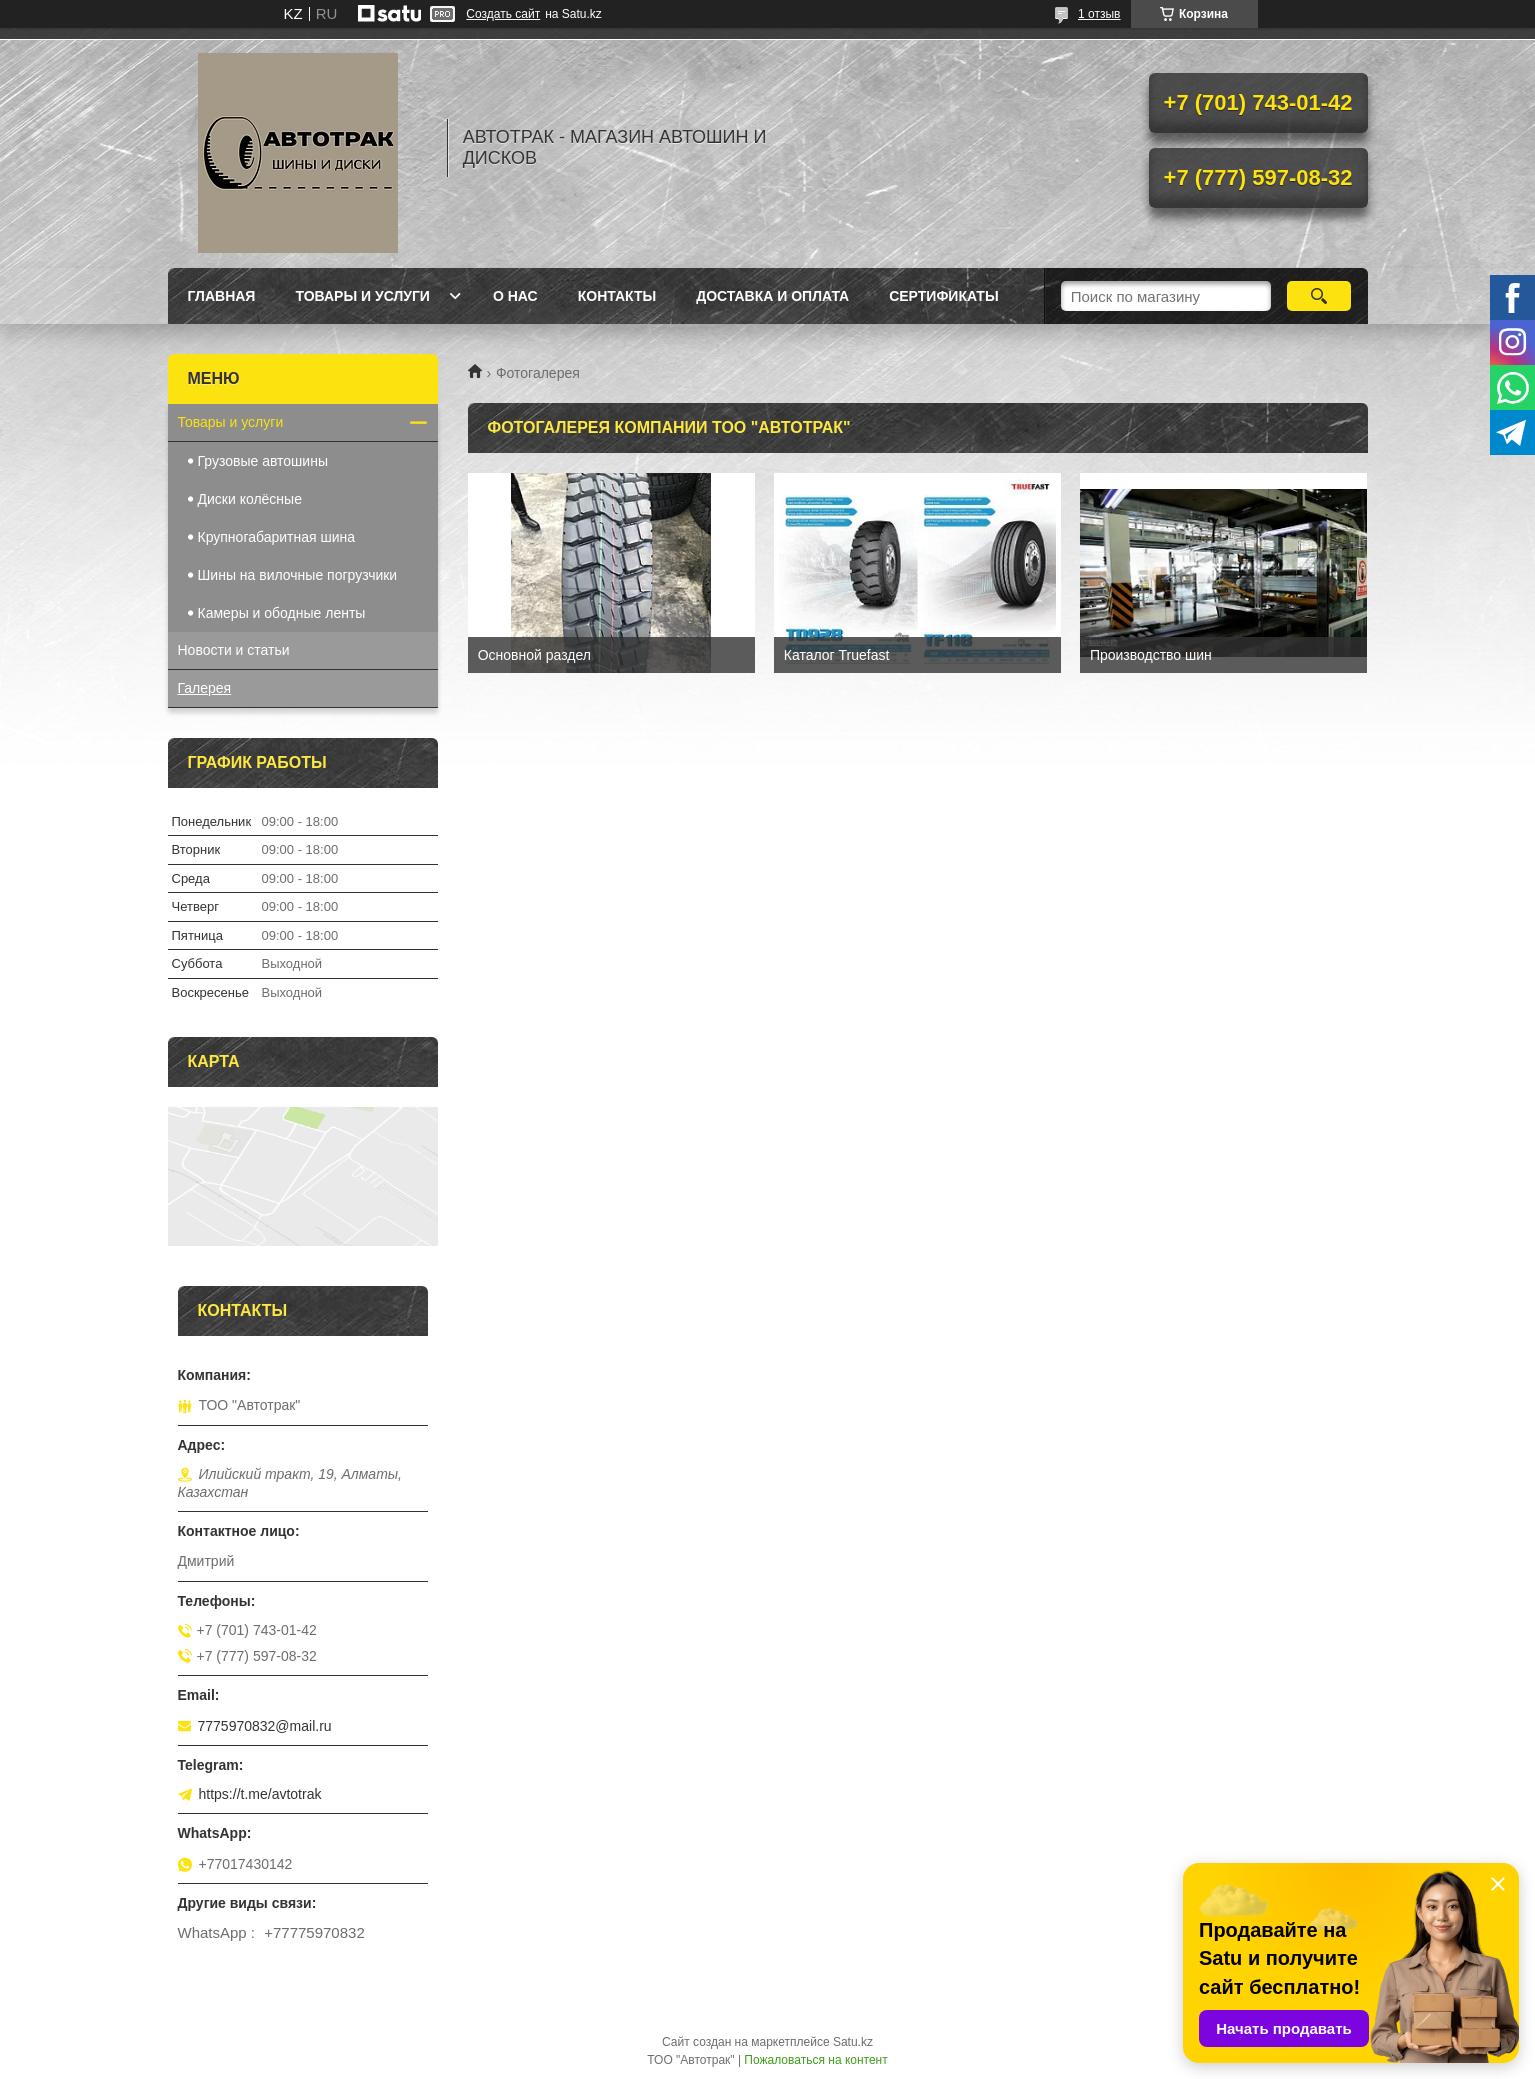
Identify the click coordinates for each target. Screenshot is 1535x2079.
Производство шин (1151, 655)
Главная (222, 296)
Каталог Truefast (837, 655)
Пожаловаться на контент (815, 2060)
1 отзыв (1099, 14)
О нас (515, 296)
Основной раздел (534, 655)
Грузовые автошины (263, 461)
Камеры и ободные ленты (282, 613)
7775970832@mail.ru (265, 1726)
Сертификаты (943, 296)
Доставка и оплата (772, 296)
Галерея (205, 688)
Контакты (617, 296)
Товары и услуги (362, 296)
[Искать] (1319, 296)
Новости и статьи (234, 650)
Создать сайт (503, 14)
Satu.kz (853, 2042)
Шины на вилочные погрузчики (298, 575)
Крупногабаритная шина (277, 537)
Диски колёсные (250, 499)
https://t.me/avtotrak (260, 1794)
